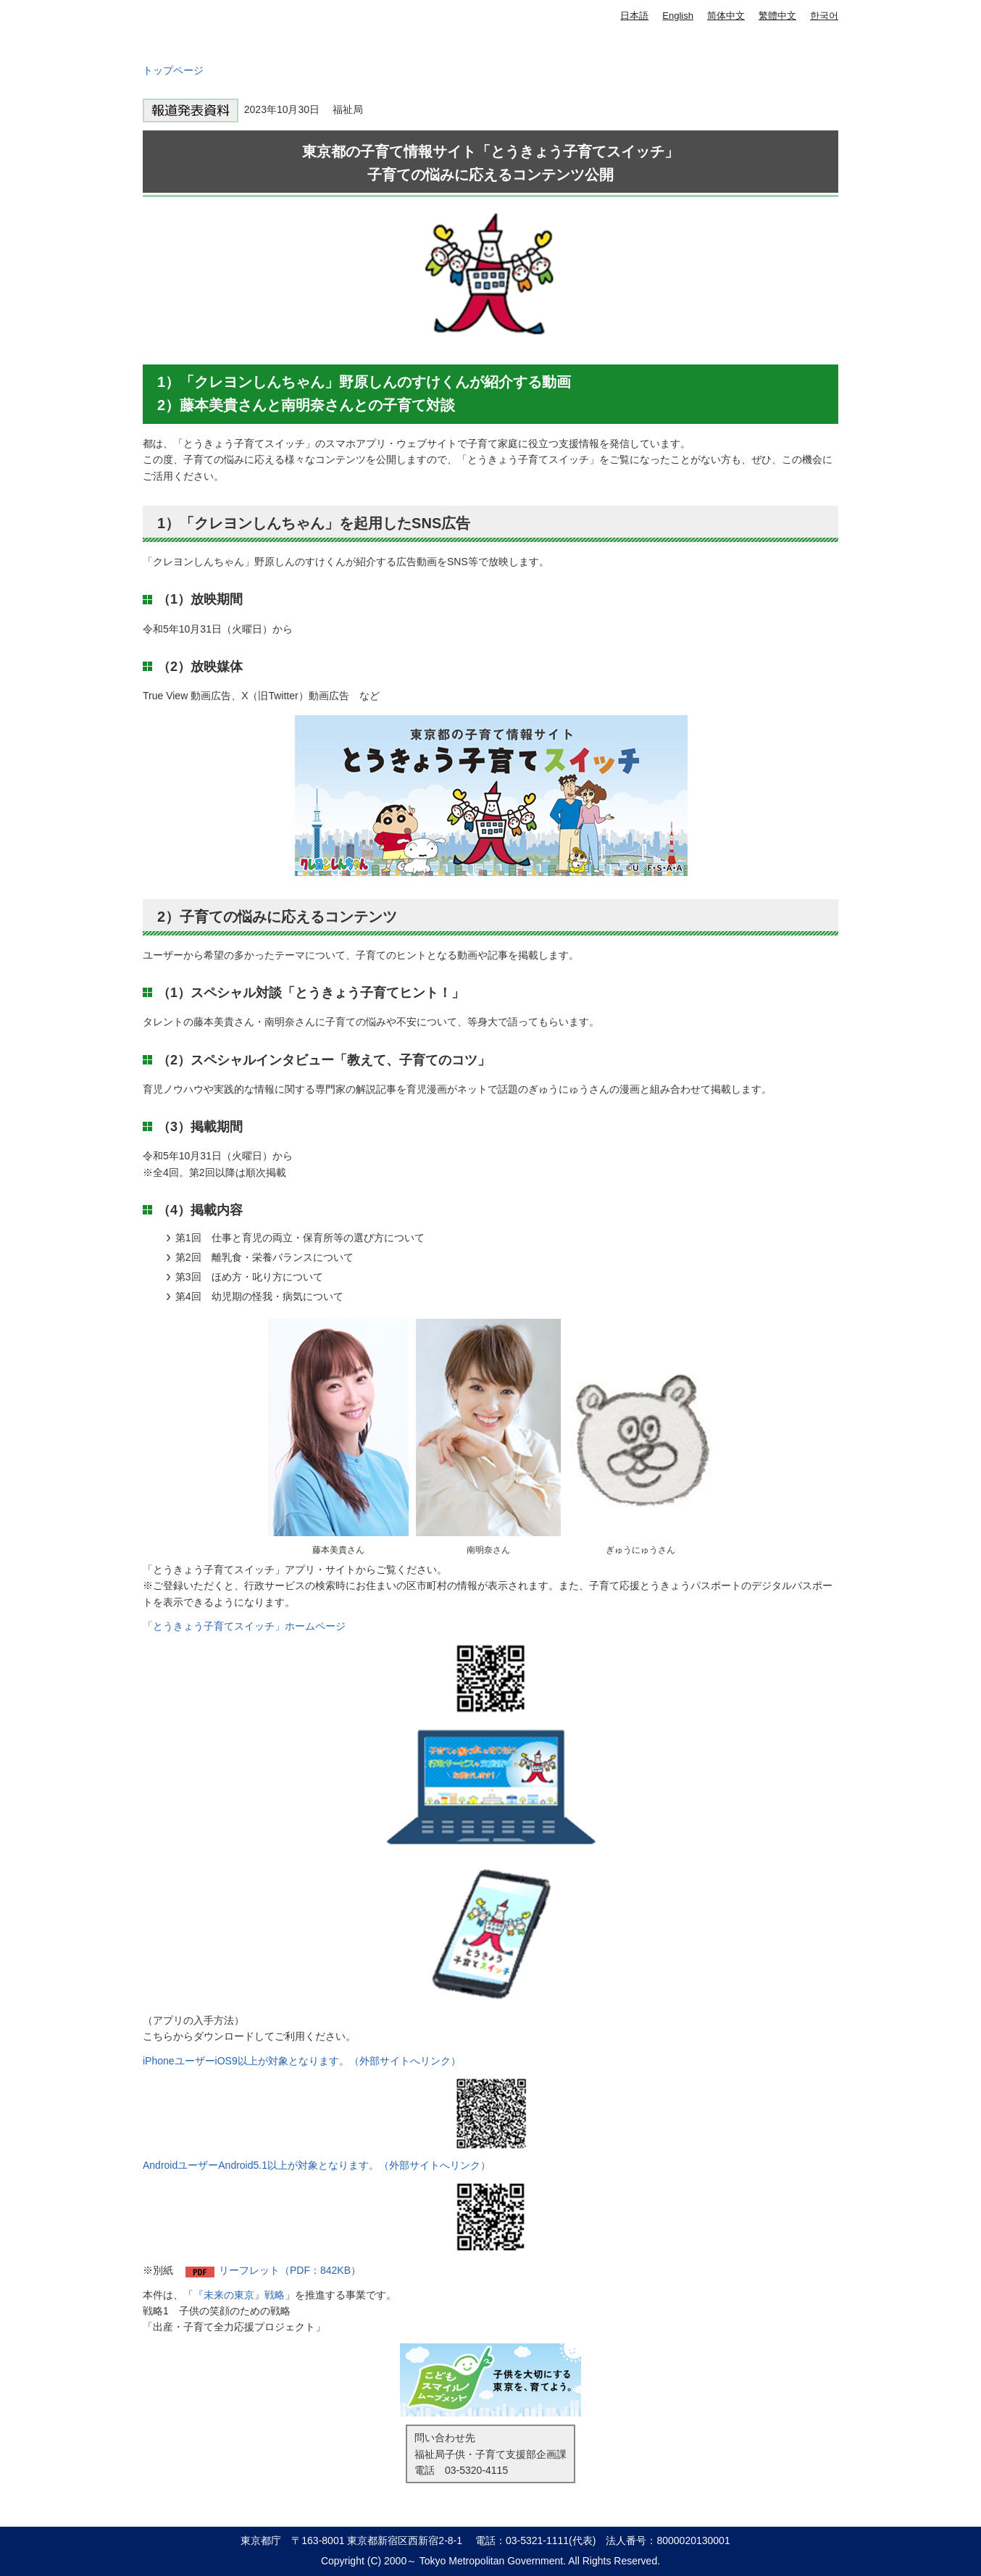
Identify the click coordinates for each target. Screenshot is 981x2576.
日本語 (634, 15)
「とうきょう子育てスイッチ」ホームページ (244, 1626)
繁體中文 (777, 15)
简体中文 (726, 15)
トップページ (173, 70)
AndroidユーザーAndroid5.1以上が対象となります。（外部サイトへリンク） (317, 2165)
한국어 (824, 15)
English (677, 15)
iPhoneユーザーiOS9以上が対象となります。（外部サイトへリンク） (302, 2061)
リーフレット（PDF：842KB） (290, 2270)
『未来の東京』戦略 (239, 2295)
